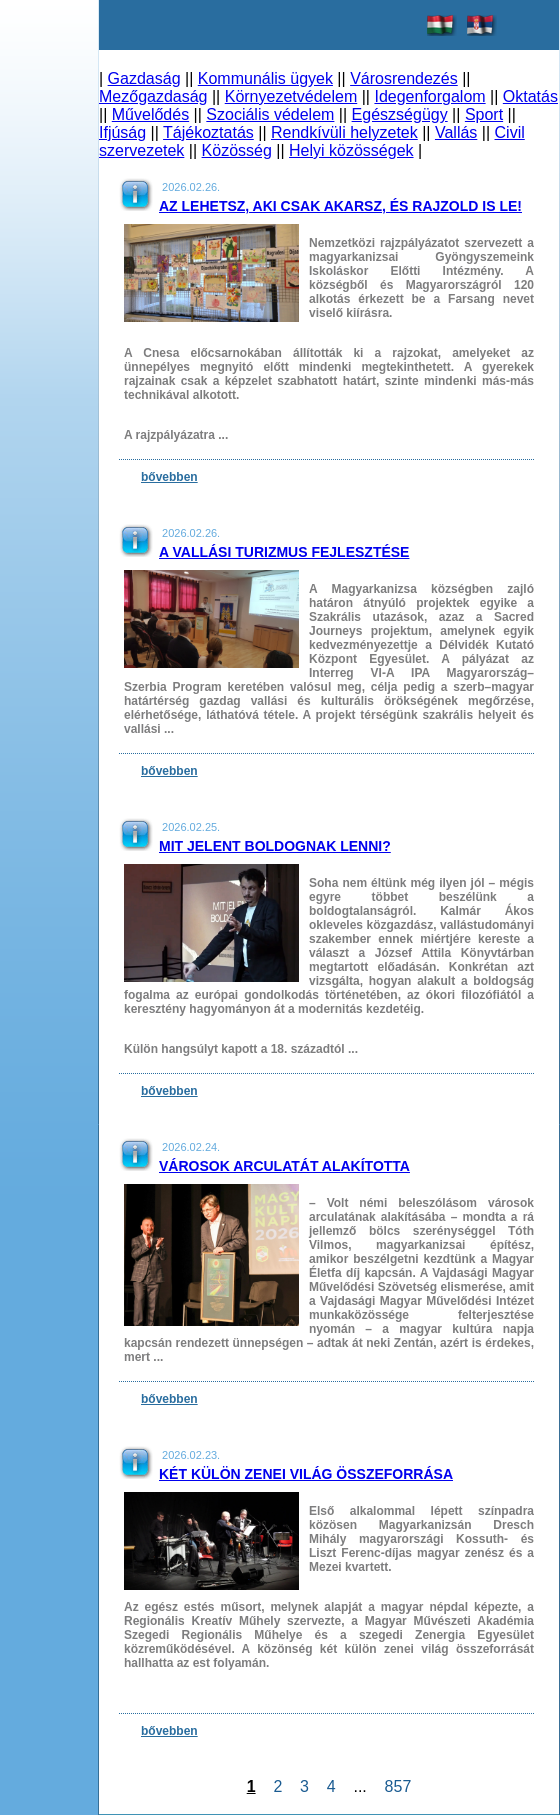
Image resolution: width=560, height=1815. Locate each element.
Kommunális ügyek (265, 78)
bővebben (169, 477)
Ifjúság (122, 132)
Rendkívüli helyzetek (344, 132)
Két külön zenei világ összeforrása (306, 1474)
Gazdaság (144, 78)
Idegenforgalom (429, 96)
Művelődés (150, 114)
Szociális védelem (270, 114)
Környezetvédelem (291, 96)
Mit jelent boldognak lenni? (275, 846)
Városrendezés (404, 78)
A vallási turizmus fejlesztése (284, 552)
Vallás (456, 132)
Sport (484, 114)
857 (398, 1786)
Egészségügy (400, 114)
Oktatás (530, 96)
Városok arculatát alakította (284, 1166)
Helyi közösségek (351, 150)
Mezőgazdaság (153, 96)
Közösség (237, 150)
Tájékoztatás (208, 132)
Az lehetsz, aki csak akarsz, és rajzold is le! (340, 206)
